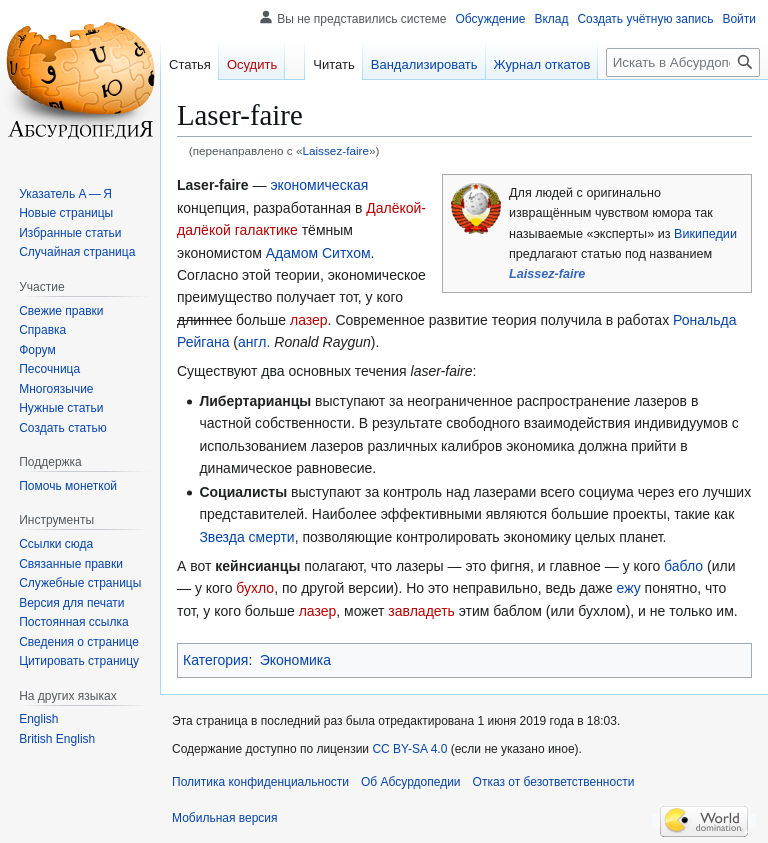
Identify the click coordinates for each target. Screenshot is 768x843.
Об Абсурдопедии (411, 782)
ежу (629, 588)
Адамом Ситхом (318, 253)
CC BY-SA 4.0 (409, 749)
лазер (309, 320)
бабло (683, 566)
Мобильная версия (225, 818)
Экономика (295, 660)
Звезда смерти (246, 537)
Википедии (705, 234)
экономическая (319, 185)
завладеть (421, 611)
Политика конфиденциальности (260, 782)
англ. (254, 342)
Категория (215, 660)
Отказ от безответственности (554, 782)
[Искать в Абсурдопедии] (683, 62)
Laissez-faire (335, 150)
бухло (255, 588)
